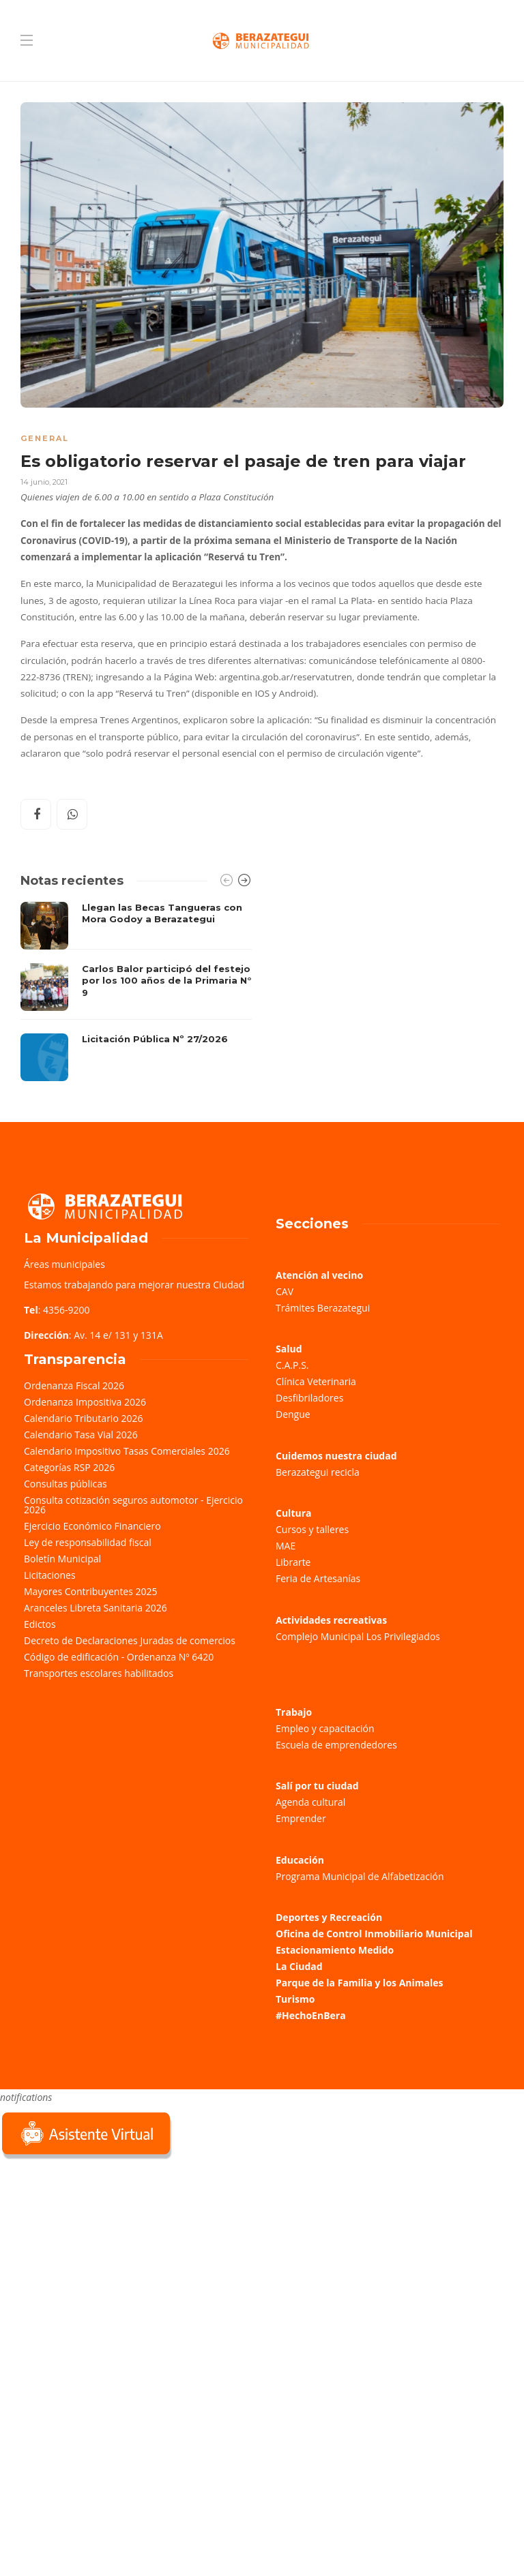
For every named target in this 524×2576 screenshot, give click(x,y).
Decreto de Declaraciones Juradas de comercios (129, 1640)
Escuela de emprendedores (336, 1744)
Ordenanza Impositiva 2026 (85, 1401)
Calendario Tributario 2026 (83, 1418)
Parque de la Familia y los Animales (359, 1982)
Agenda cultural (310, 1801)
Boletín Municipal (62, 1558)
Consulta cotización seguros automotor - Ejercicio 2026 (133, 1505)
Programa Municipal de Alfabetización (360, 1876)
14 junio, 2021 (44, 482)
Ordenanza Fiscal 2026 (74, 1385)
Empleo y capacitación (325, 1728)
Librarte (293, 1562)
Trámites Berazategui (323, 1307)
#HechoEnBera (311, 2015)
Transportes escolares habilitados (98, 1673)
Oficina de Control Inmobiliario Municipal (374, 1933)
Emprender (301, 1818)
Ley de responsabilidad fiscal (87, 1542)
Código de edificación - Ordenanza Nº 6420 (119, 1656)
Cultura (294, 1512)
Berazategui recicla (318, 1472)
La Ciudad (299, 1966)
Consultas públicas (65, 1483)
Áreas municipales (64, 1264)
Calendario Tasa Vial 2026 (81, 1434)
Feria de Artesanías (318, 1578)
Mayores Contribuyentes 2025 (91, 1591)
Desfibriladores (309, 1397)
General (44, 438)
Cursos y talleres (312, 1529)
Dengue (293, 1414)
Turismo (295, 1998)
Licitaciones (50, 1575)
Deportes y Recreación (329, 1917)
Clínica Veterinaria (316, 1381)
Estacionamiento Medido (335, 1949)
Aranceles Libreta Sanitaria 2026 (95, 1607)
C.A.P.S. (292, 1365)
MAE (285, 1545)
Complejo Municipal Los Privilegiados (358, 1636)
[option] (136, 992)
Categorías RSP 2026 (69, 1467)
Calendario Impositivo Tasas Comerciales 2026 (127, 1450)
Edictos (40, 1624)
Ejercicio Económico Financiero (92, 1525)
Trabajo (294, 1712)
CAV (284, 1291)
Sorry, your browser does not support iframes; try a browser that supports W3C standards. (102, 2259)
